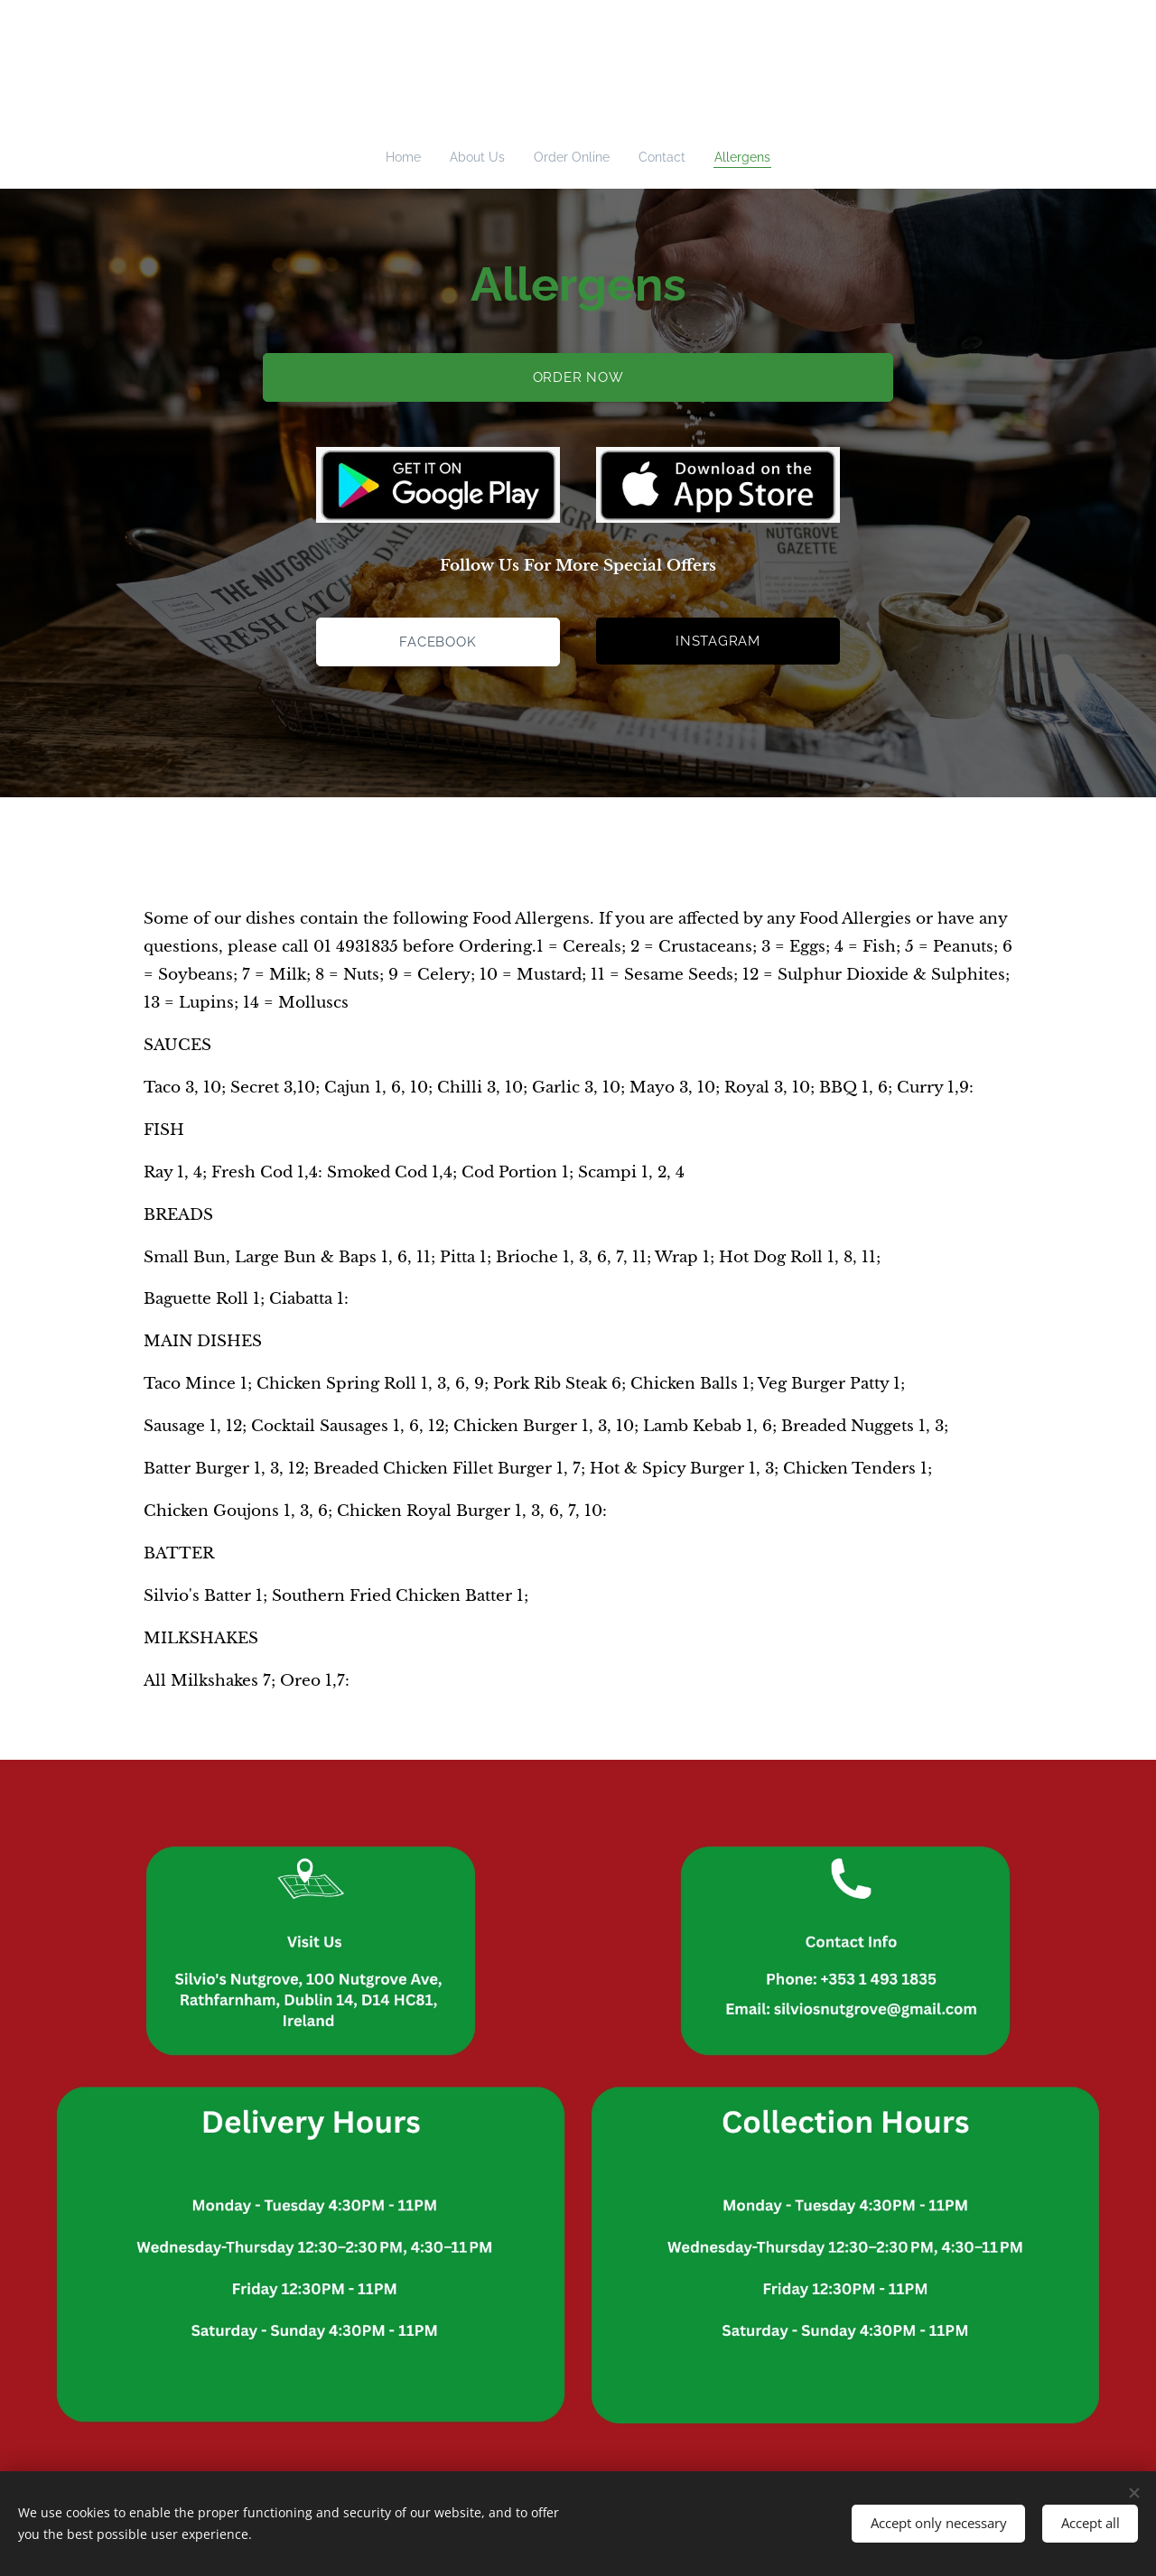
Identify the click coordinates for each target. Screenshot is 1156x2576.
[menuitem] (405, 157)
